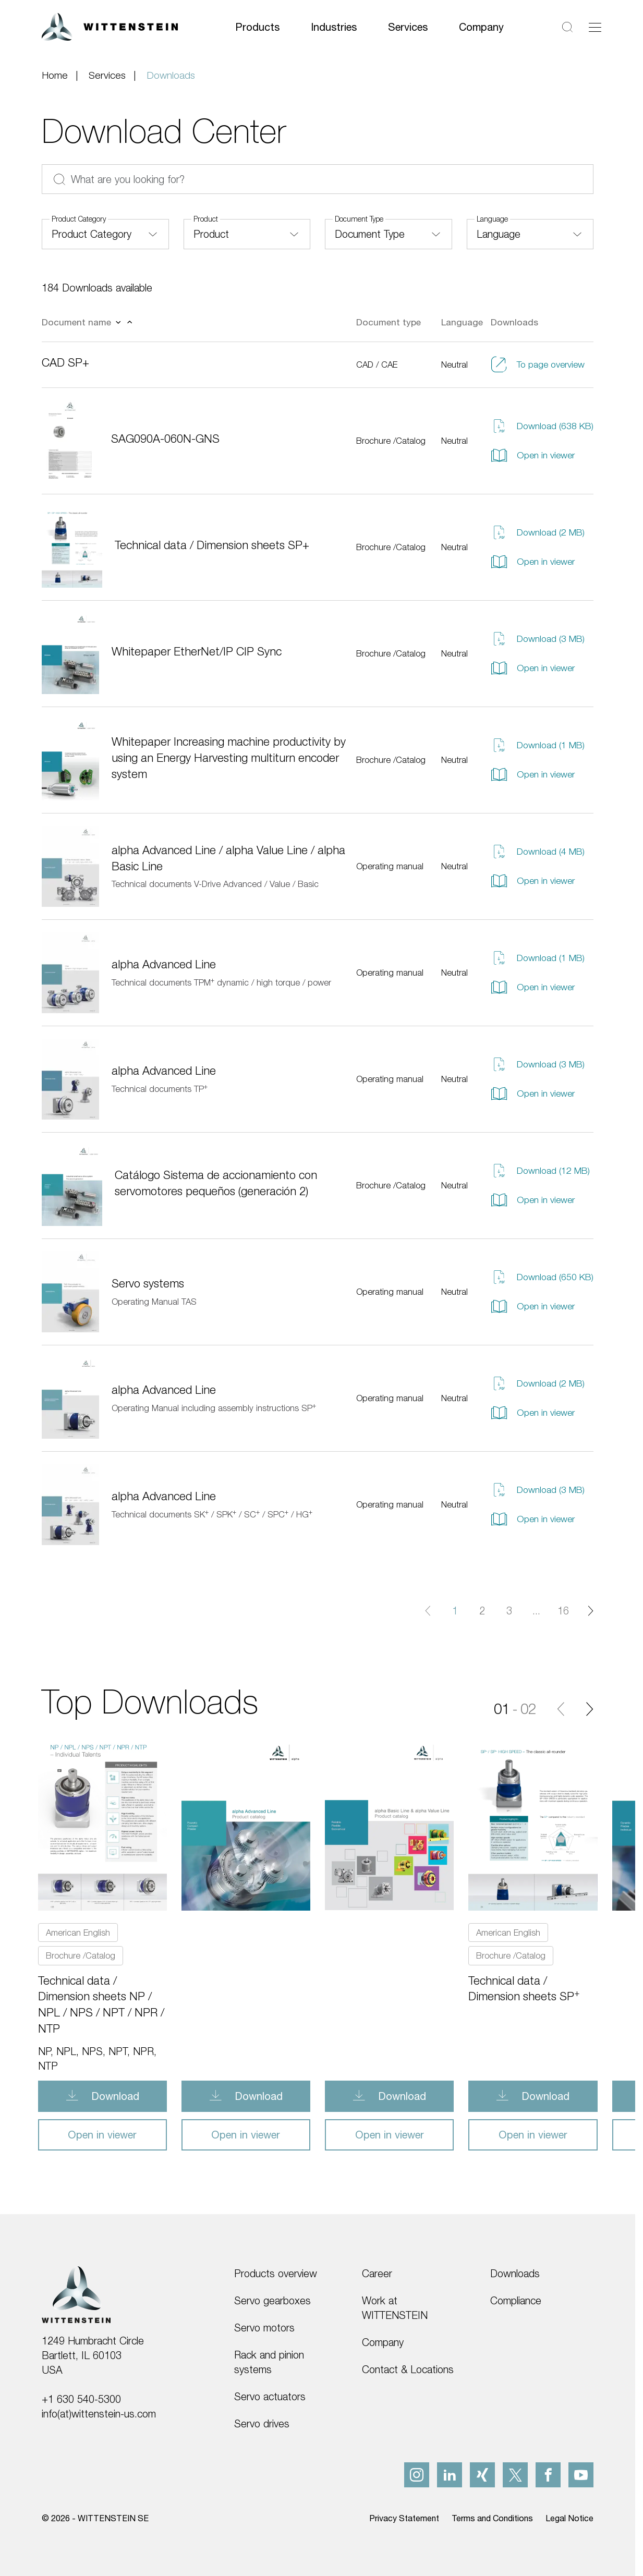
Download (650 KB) (542, 1277)
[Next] (589, 1709)
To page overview (538, 364)
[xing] (482, 2474)
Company (481, 27)
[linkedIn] (449, 2474)
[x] (515, 2474)
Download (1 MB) (538, 745)
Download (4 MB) (538, 851)
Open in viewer (533, 455)
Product (205, 219)
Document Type (359, 219)
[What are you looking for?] (317, 179)
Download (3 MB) (538, 638)
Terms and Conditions (492, 2518)
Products (257, 27)
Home (55, 75)
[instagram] (416, 2474)
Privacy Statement (404, 2518)
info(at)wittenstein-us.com (99, 2414)
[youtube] (580, 2474)
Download (113, 2096)
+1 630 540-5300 (81, 2399)
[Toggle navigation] (595, 27)
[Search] (567, 26)
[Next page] (590, 1610)
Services (408, 27)
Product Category (79, 219)
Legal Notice (569, 2518)
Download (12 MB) (540, 1170)
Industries (334, 27)
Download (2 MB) (538, 532)
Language (492, 219)
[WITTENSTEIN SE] (110, 26)
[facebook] (548, 2474)
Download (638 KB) (542, 426)
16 (563, 1611)
